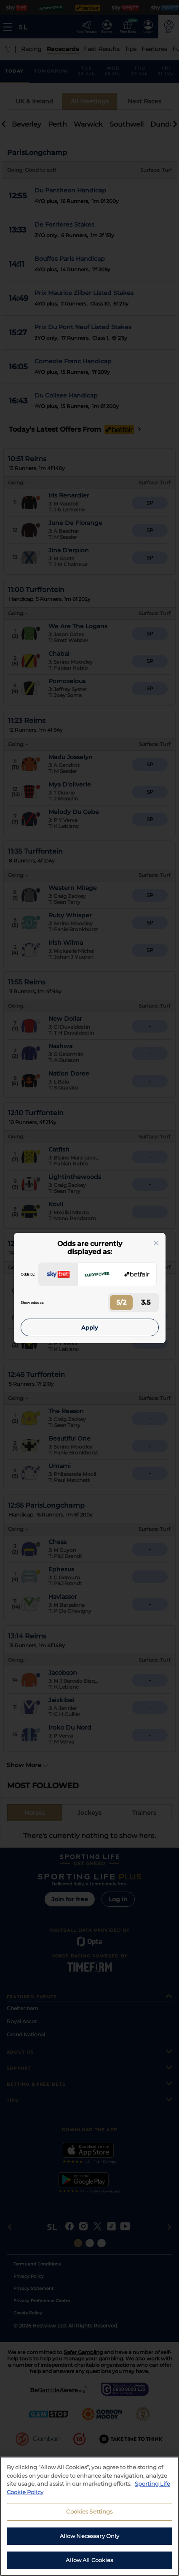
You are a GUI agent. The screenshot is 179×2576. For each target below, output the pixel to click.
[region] (89, 2516)
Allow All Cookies (89, 2560)
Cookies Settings (89, 2511)
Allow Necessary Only (90, 2536)
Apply (89, 1327)
